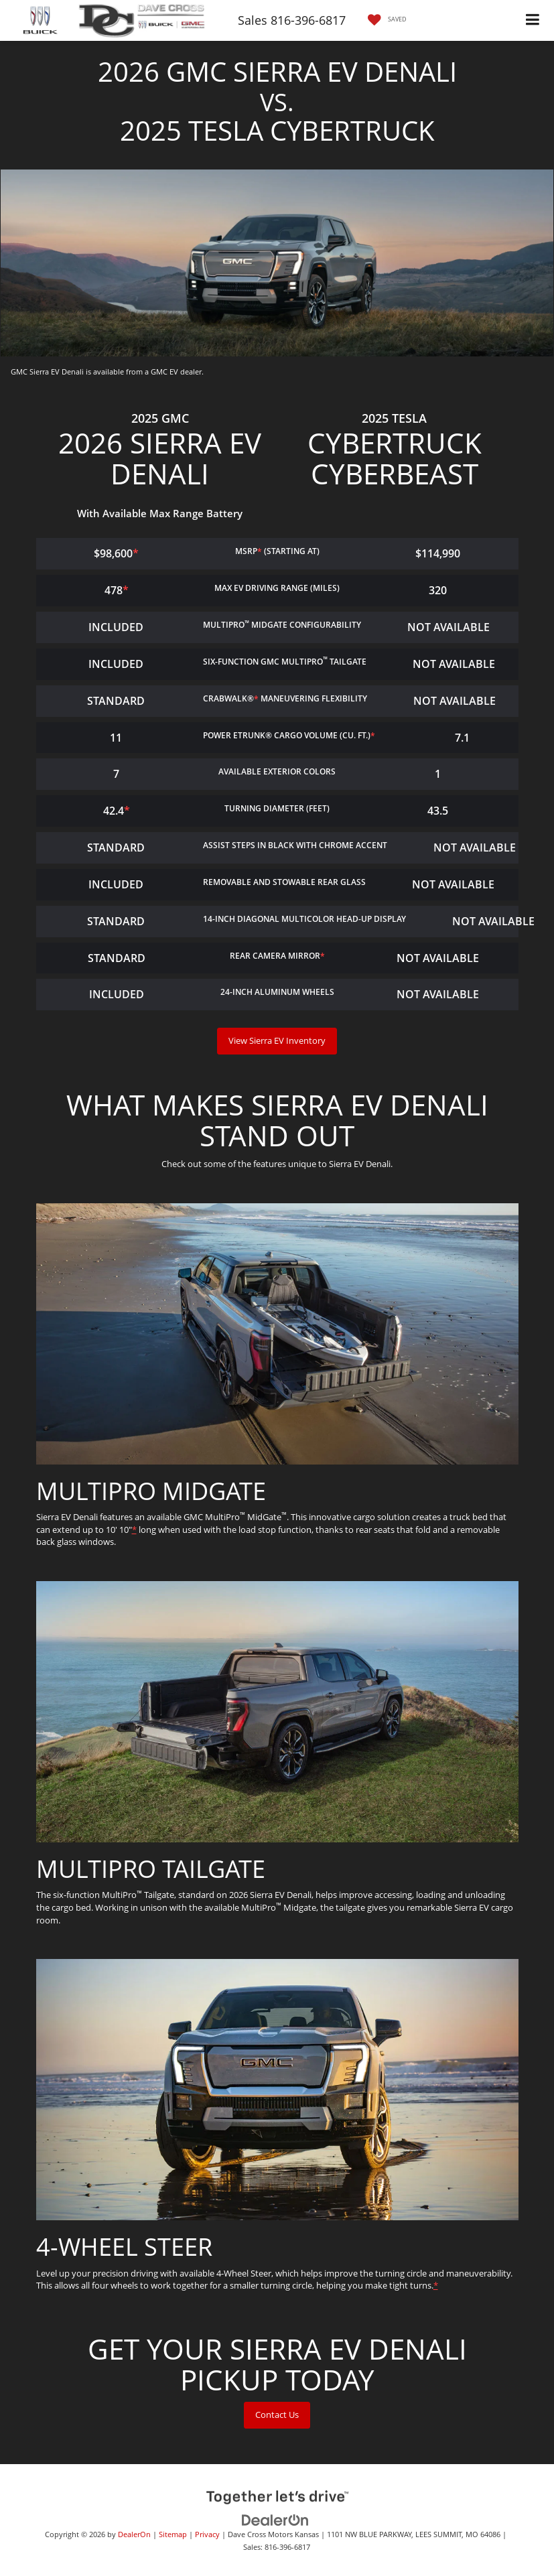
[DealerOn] (275, 2520)
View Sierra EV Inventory (277, 1040)
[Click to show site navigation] (533, 20)
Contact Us (277, 2415)
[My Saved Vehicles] (384, 20)
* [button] (259, 551)
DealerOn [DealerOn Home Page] (134, 2534)
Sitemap (173, 2534)
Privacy (207, 2534)
